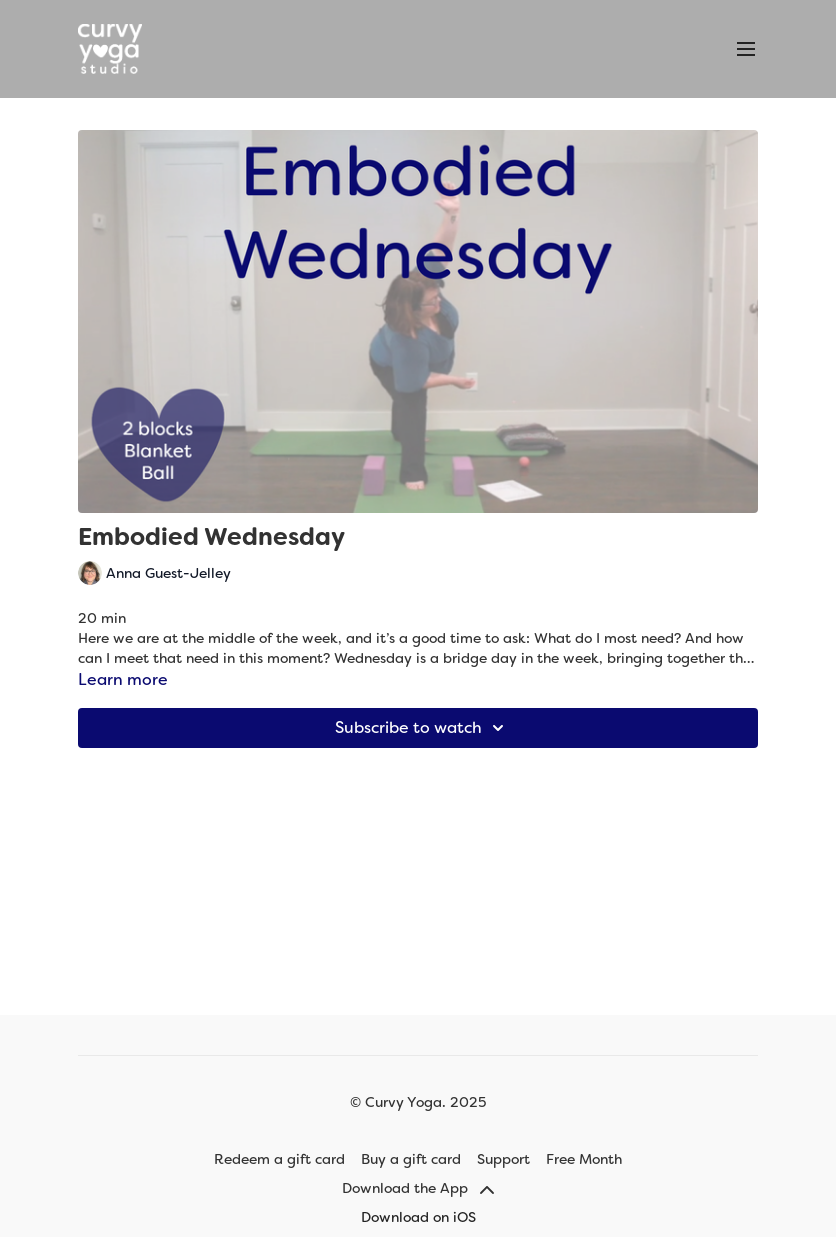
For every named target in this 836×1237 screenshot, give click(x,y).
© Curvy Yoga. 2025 (418, 1102)
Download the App (418, 1188)
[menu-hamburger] (746, 49)
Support (503, 1159)
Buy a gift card (411, 1159)
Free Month (584, 1159)
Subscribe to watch (422, 728)
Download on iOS (418, 1217)
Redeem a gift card (279, 1159)
